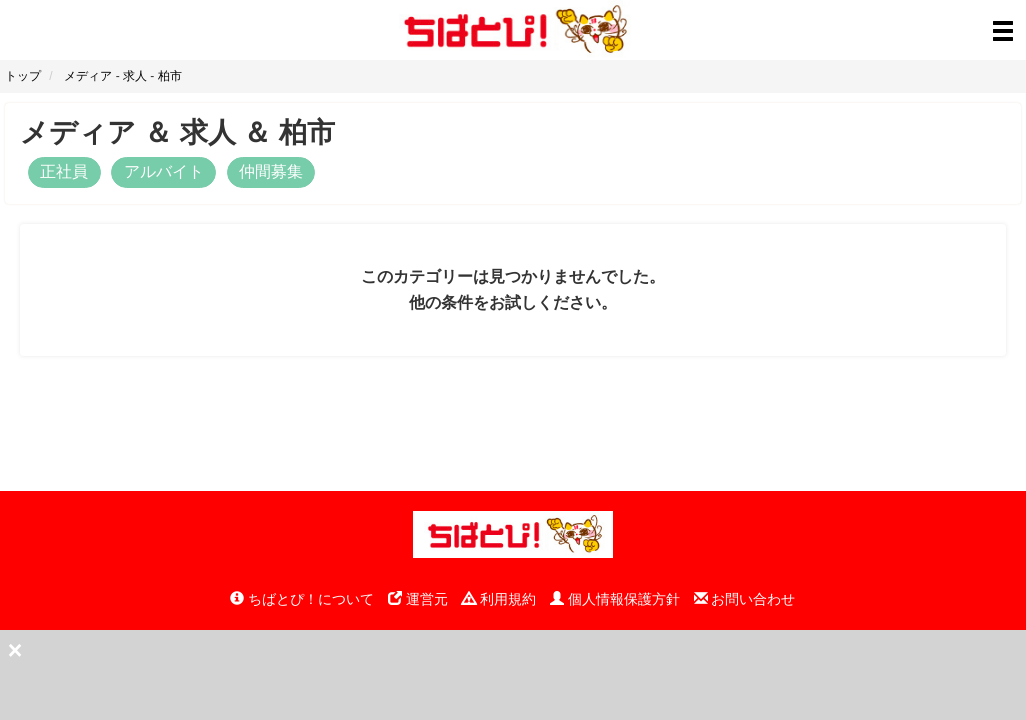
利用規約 (499, 599)
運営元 (418, 599)
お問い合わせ (745, 599)
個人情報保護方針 (615, 599)
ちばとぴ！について (302, 599)
